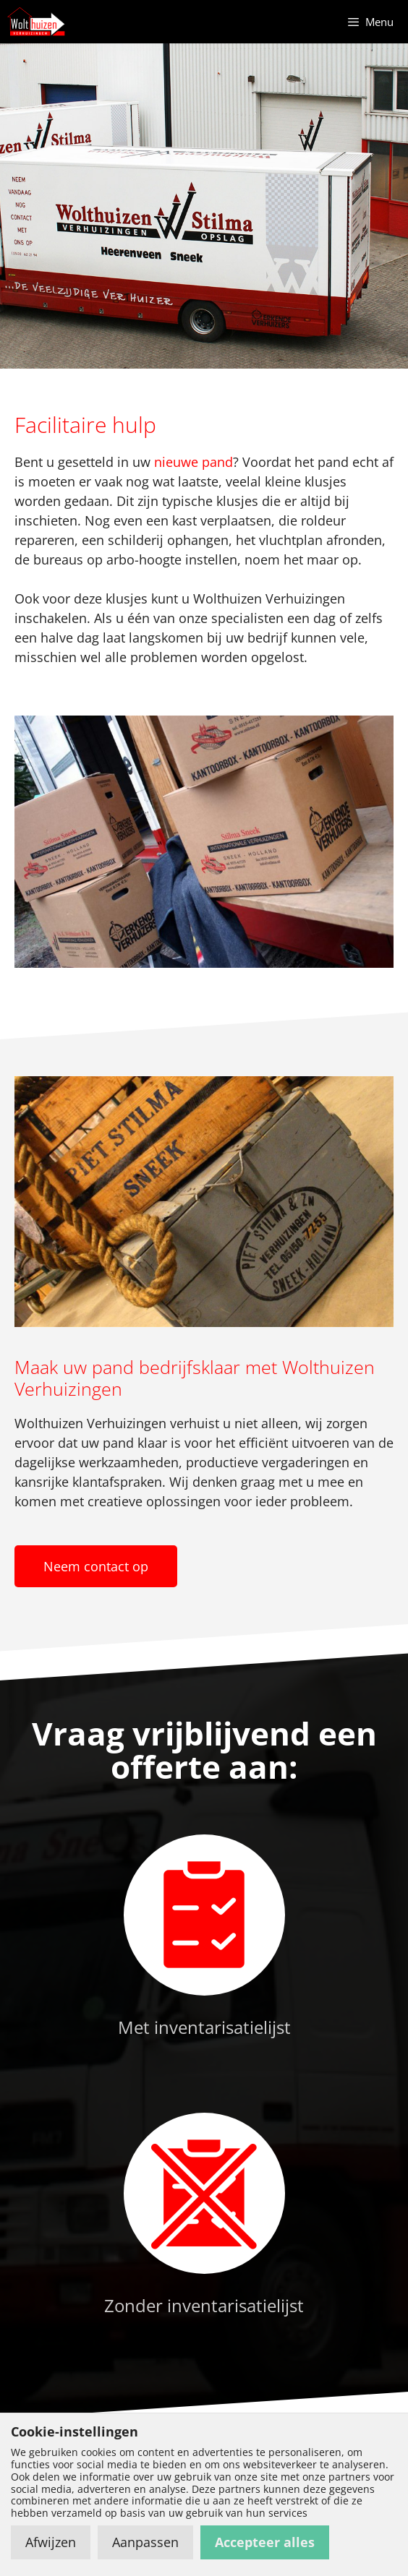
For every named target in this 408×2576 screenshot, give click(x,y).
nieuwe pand (193, 462)
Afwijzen (50, 2542)
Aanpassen (145, 2542)
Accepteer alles (265, 2542)
